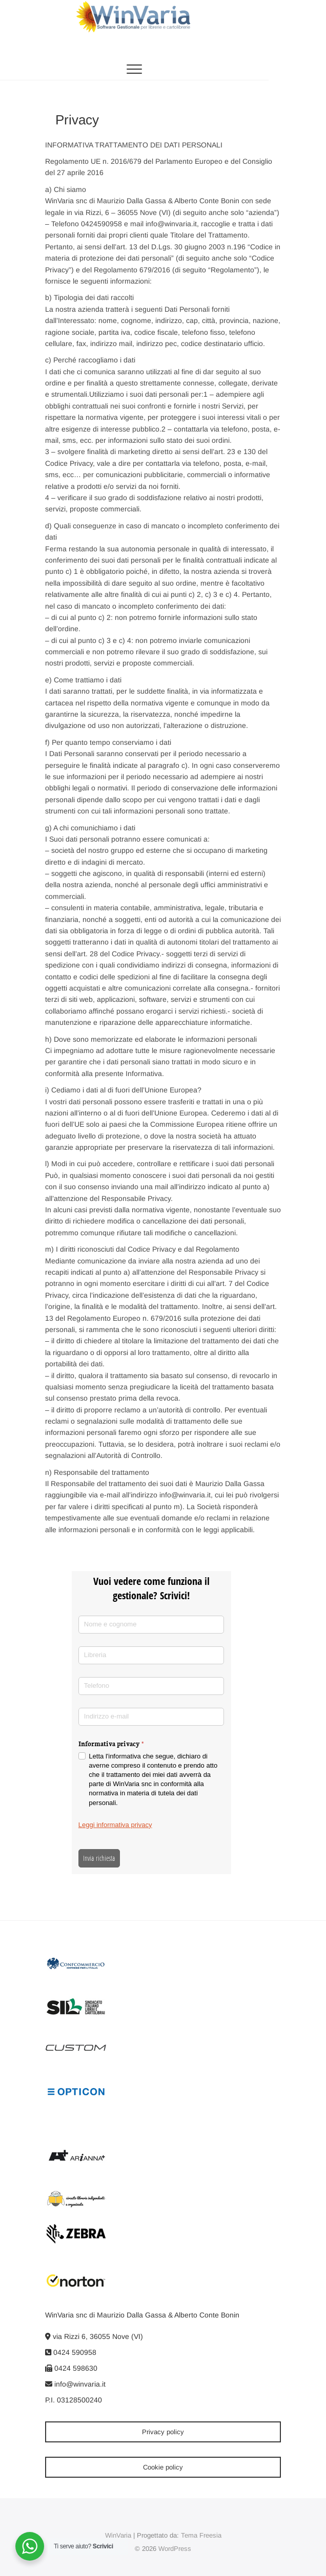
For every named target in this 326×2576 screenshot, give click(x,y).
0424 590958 (70, 2352)
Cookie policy (163, 2467)
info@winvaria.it (75, 2384)
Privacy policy (163, 2432)
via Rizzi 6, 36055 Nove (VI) (94, 2336)
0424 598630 (71, 2368)
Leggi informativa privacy (115, 1825)
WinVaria (118, 2535)
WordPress (174, 2548)
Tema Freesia (201, 2535)
